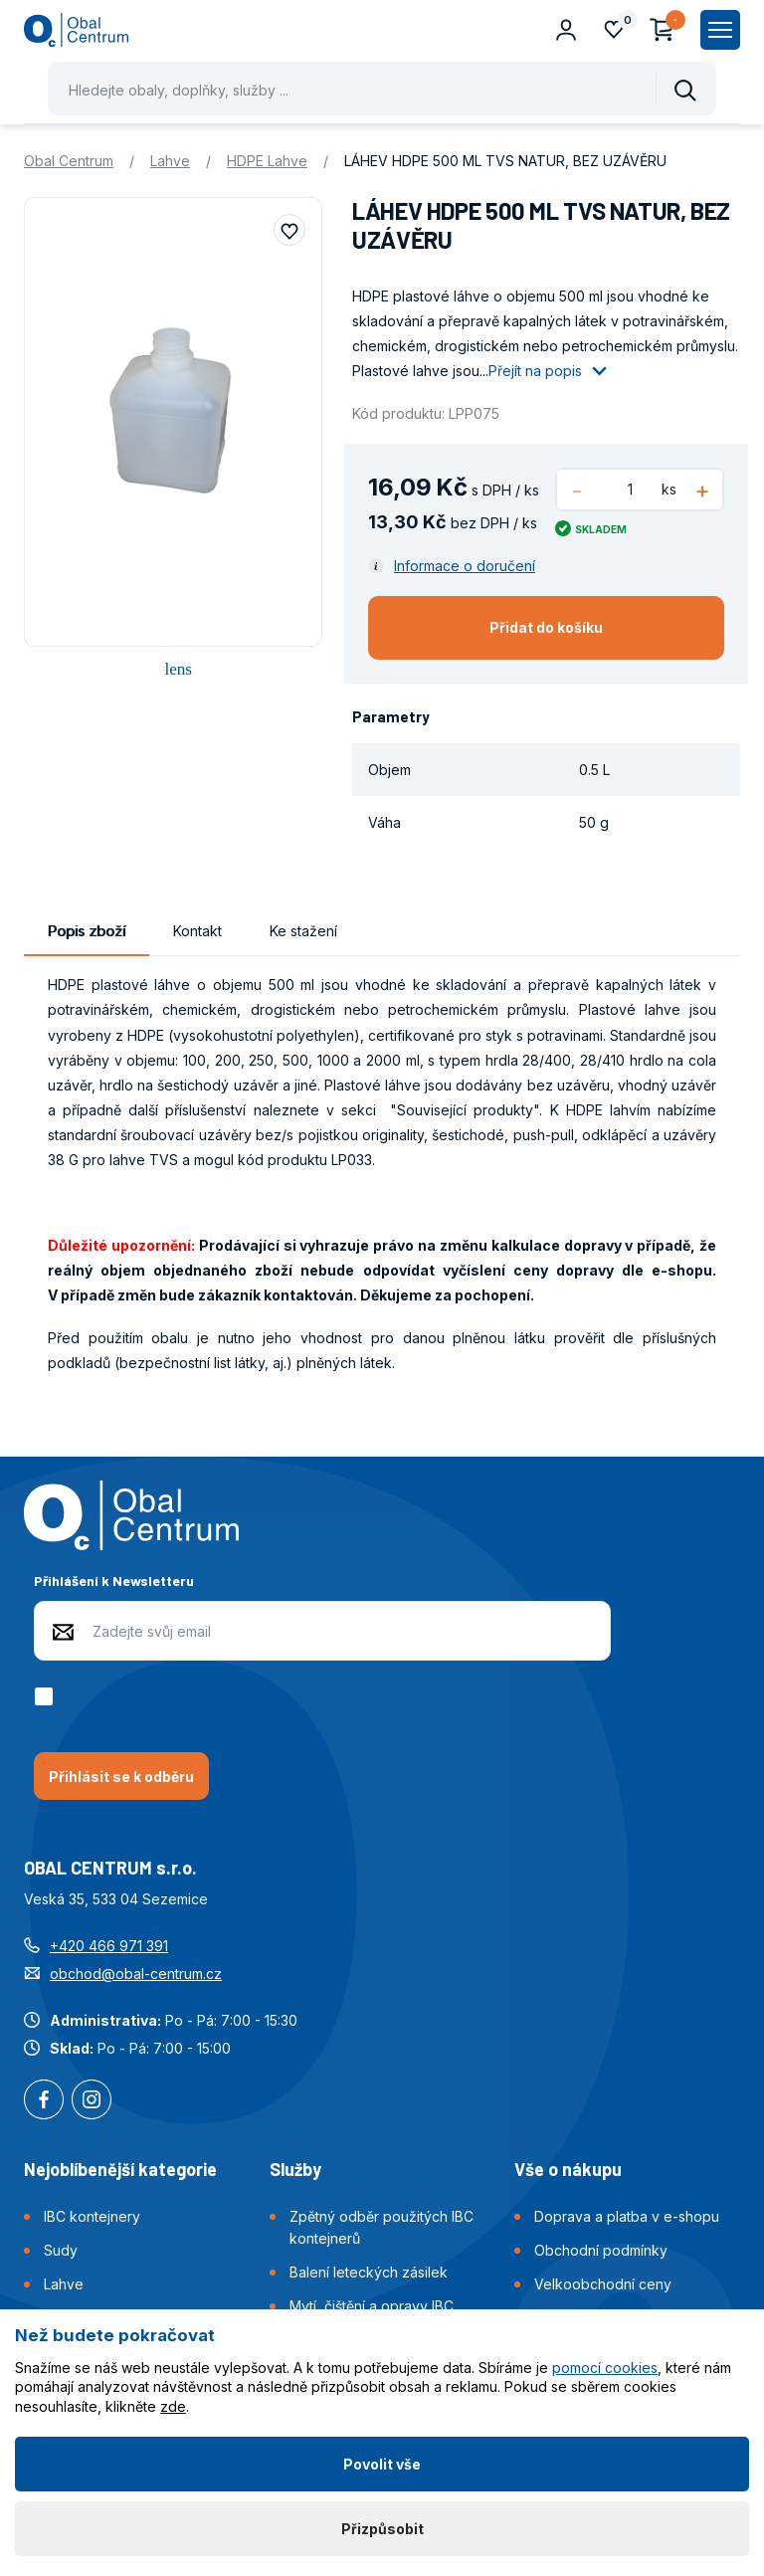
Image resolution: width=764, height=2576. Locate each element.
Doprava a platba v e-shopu (626, 2216)
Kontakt (197, 930)
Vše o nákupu (568, 2169)
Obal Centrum (68, 160)
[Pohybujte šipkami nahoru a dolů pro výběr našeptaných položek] (382, 88)
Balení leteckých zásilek (368, 2272)
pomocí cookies (605, 2367)
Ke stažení (303, 930)
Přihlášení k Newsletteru (114, 1580)
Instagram (91, 2101)
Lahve (170, 160)
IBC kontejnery (92, 2216)
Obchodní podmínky (601, 2250)
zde (173, 2406)
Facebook (44, 2101)
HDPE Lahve (267, 160)
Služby (295, 2169)
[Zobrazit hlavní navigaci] (720, 30)
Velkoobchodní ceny (602, 2284)
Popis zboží (86, 930)
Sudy (61, 2250)
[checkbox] (47, 1696)
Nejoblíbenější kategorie (120, 2169)
